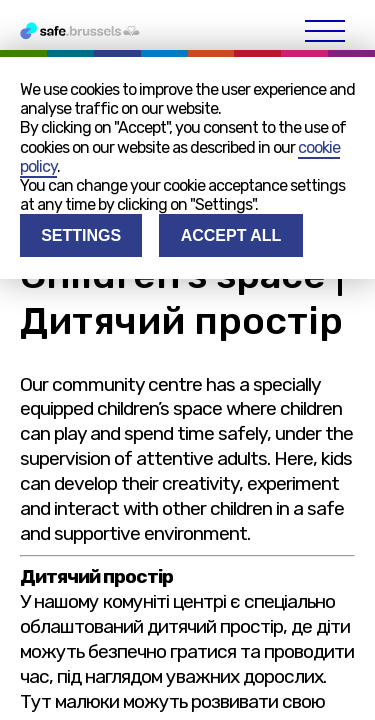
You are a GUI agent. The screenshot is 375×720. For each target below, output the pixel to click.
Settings (81, 235)
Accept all (231, 235)
